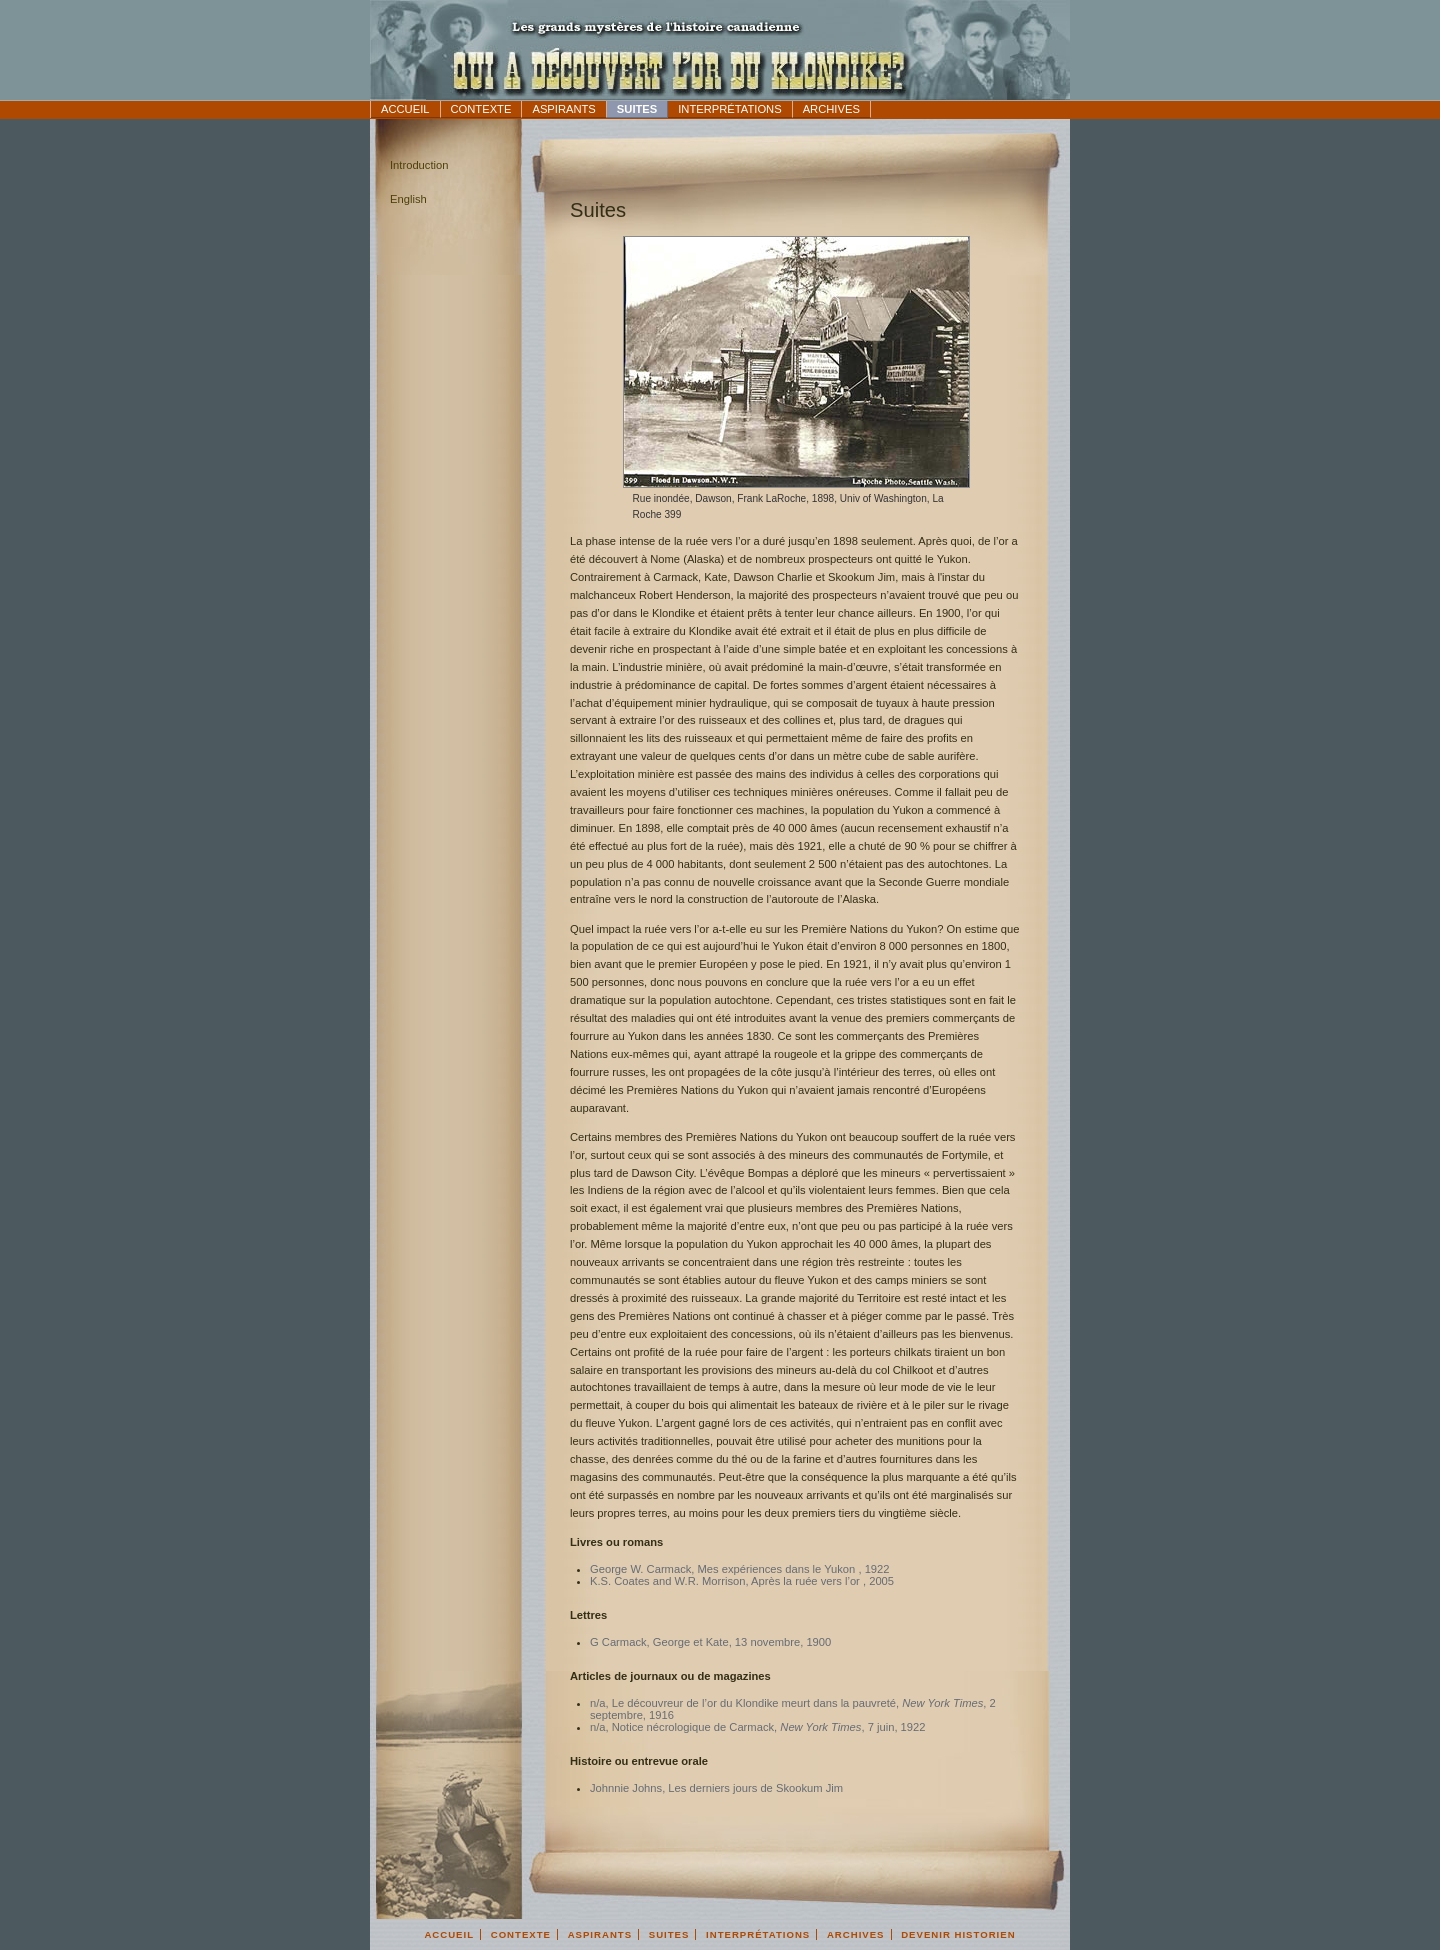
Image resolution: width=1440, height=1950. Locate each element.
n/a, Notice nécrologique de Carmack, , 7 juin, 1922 (758, 1727)
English (408, 199)
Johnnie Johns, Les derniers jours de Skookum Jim (716, 1788)
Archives (831, 109)
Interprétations (729, 109)
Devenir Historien (958, 1934)
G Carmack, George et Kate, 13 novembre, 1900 (710, 1642)
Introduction (419, 165)
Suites (637, 109)
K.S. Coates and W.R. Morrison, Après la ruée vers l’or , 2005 (742, 1581)
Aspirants (563, 109)
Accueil (405, 109)
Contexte (481, 109)
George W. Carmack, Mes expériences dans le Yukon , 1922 (740, 1569)
